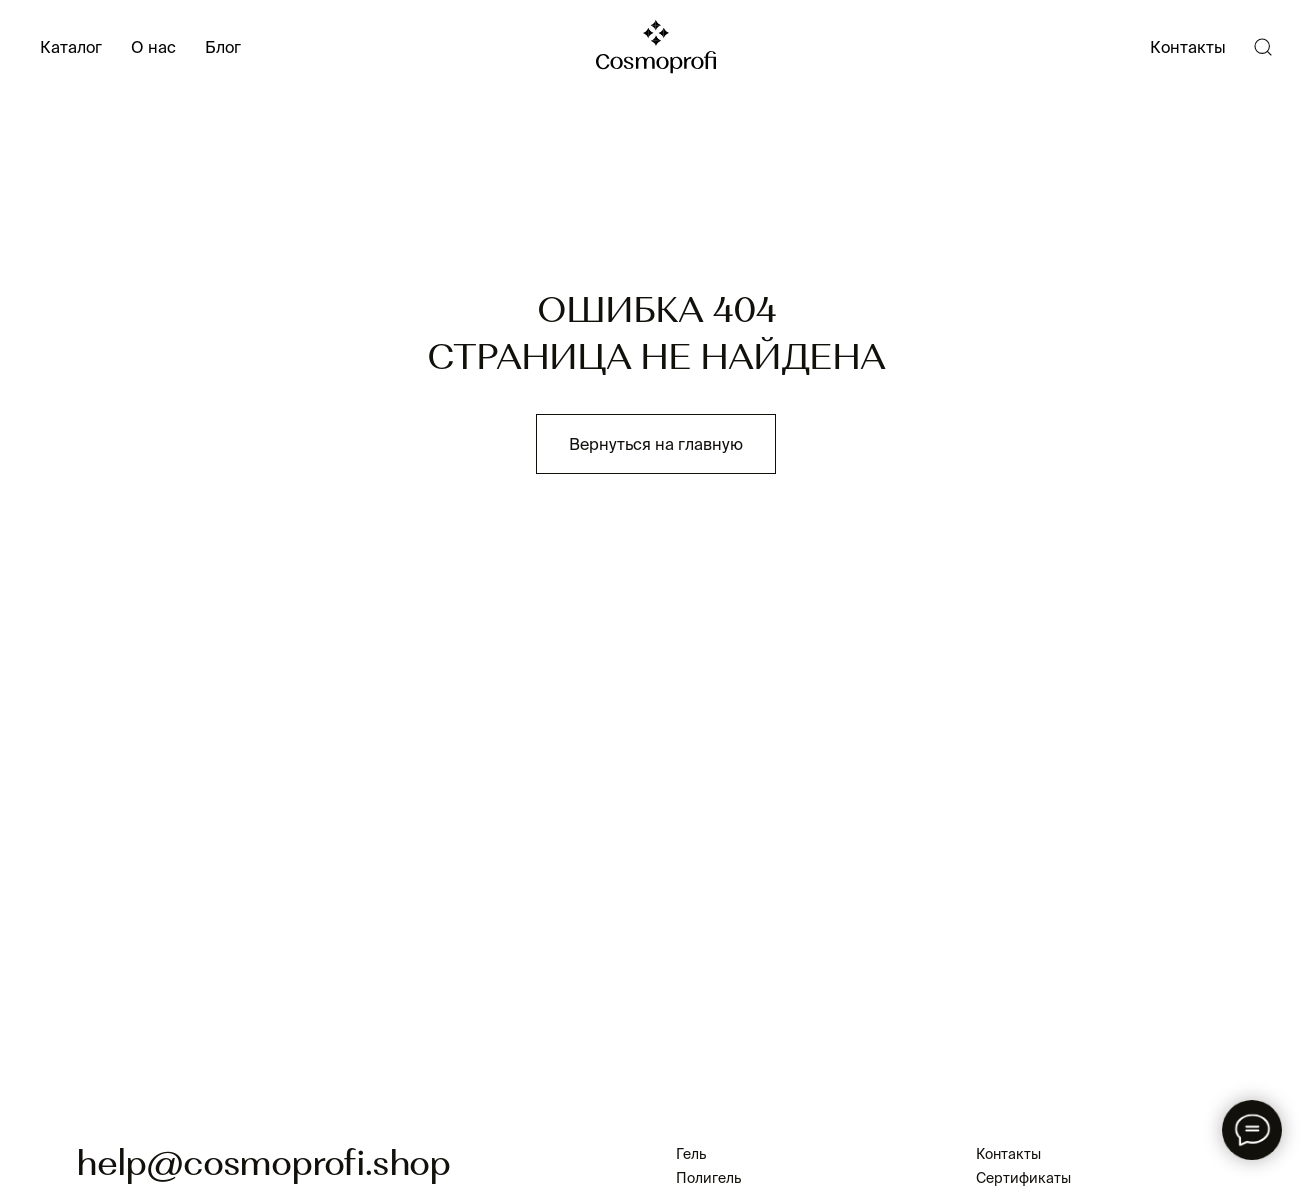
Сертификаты (1023, 1178)
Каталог (71, 47)
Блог (223, 47)
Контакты (1188, 47)
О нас (153, 47)
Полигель (708, 1178)
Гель (691, 1154)
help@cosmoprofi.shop (263, 1166)
